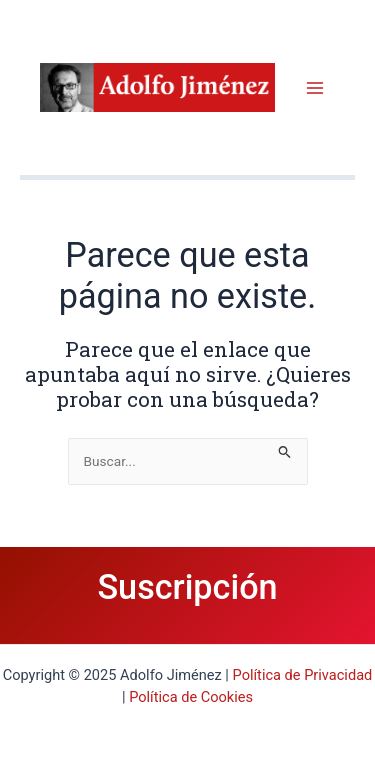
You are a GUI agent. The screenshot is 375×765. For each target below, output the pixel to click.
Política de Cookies (191, 697)
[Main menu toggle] (315, 87)
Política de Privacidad (303, 675)
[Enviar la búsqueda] (285, 448)
